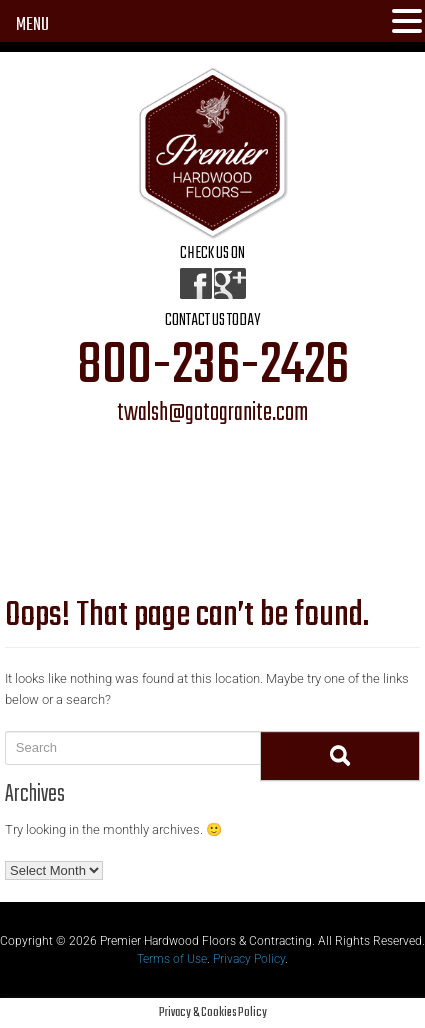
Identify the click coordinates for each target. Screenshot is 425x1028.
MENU (32, 25)
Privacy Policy (249, 959)
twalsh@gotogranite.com (212, 414)
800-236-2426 (213, 367)
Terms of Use (172, 959)
